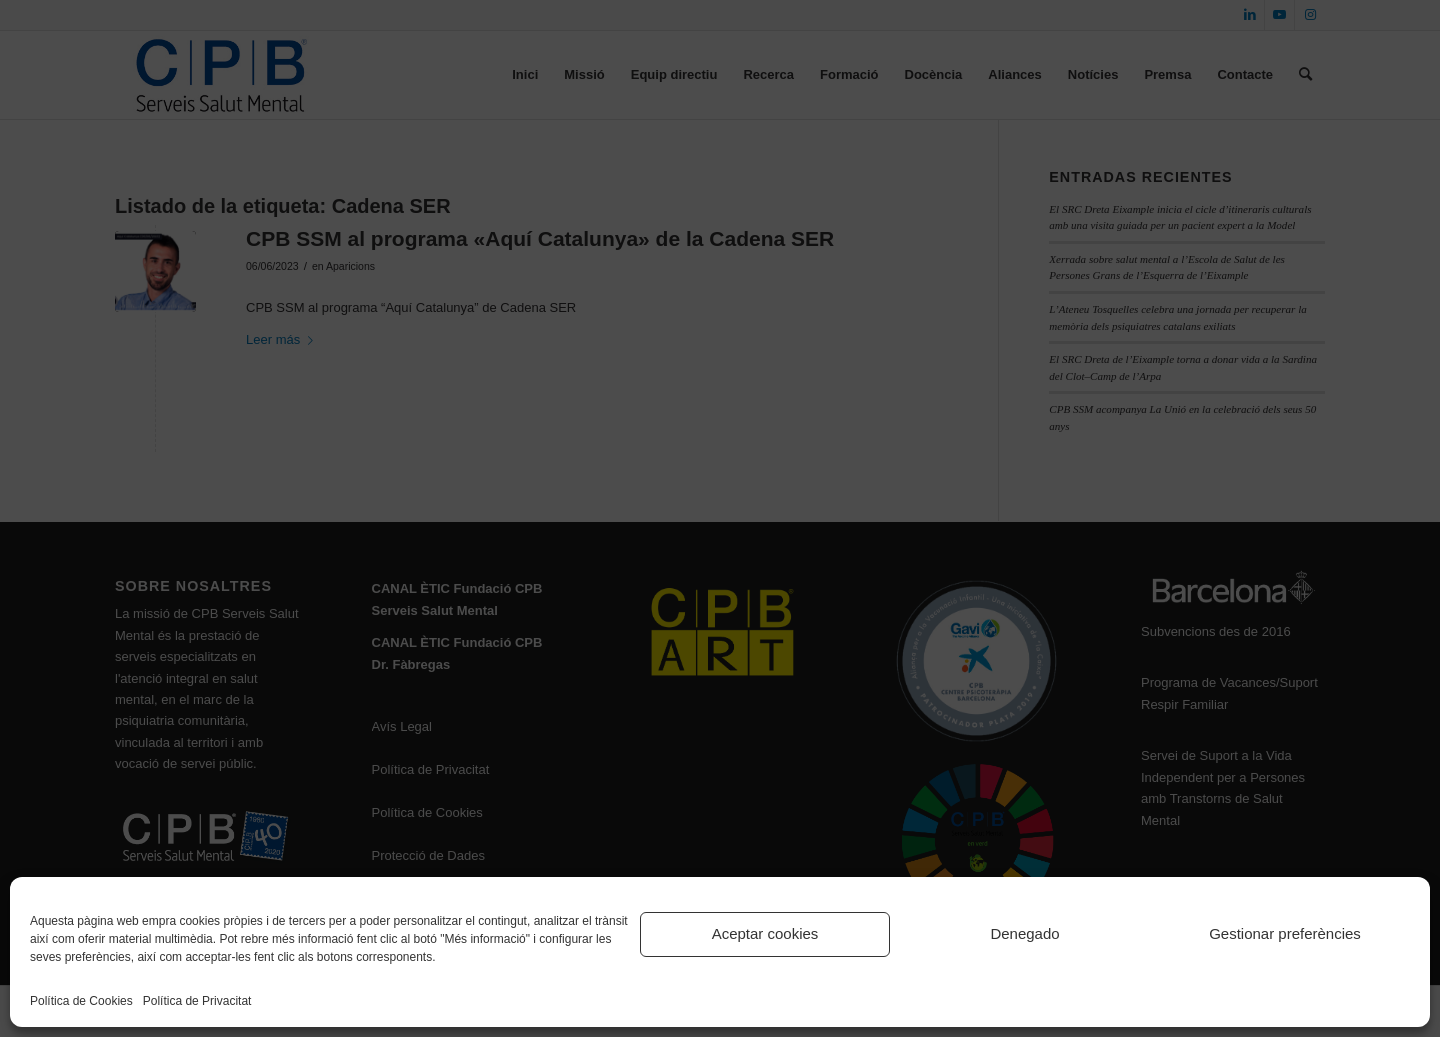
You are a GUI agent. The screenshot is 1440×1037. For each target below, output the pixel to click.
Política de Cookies (81, 1001)
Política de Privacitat (197, 1001)
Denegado (1024, 933)
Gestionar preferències (1285, 933)
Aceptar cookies (765, 933)
